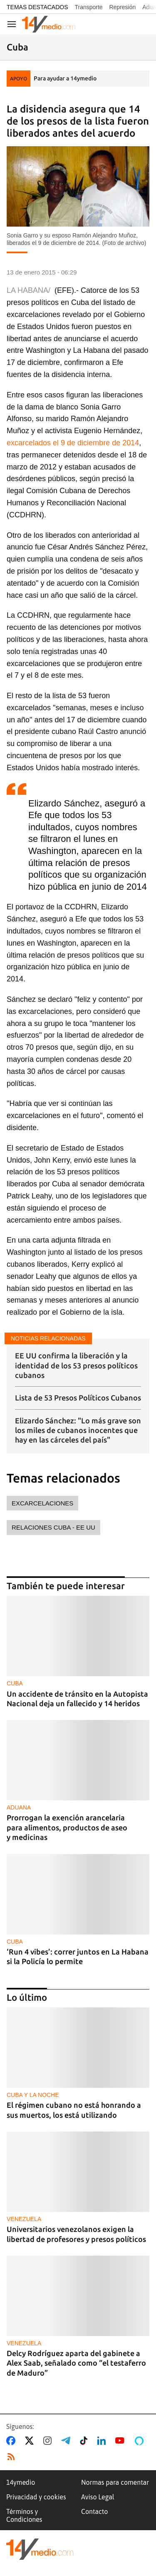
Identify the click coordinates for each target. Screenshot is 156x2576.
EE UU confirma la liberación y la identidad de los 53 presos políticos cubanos (76, 1365)
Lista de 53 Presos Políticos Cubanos (78, 1397)
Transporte (88, 7)
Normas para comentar (115, 2482)
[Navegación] (11, 24)
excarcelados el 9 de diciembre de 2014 (73, 443)
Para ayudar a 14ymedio (65, 78)
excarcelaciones (42, 1503)
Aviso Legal (97, 2497)
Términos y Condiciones (24, 2515)
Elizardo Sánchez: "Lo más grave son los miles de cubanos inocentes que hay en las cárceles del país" (78, 1430)
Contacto (94, 2511)
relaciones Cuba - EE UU (53, 1527)
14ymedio (20, 2482)
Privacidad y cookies (36, 2497)
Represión (122, 7)
